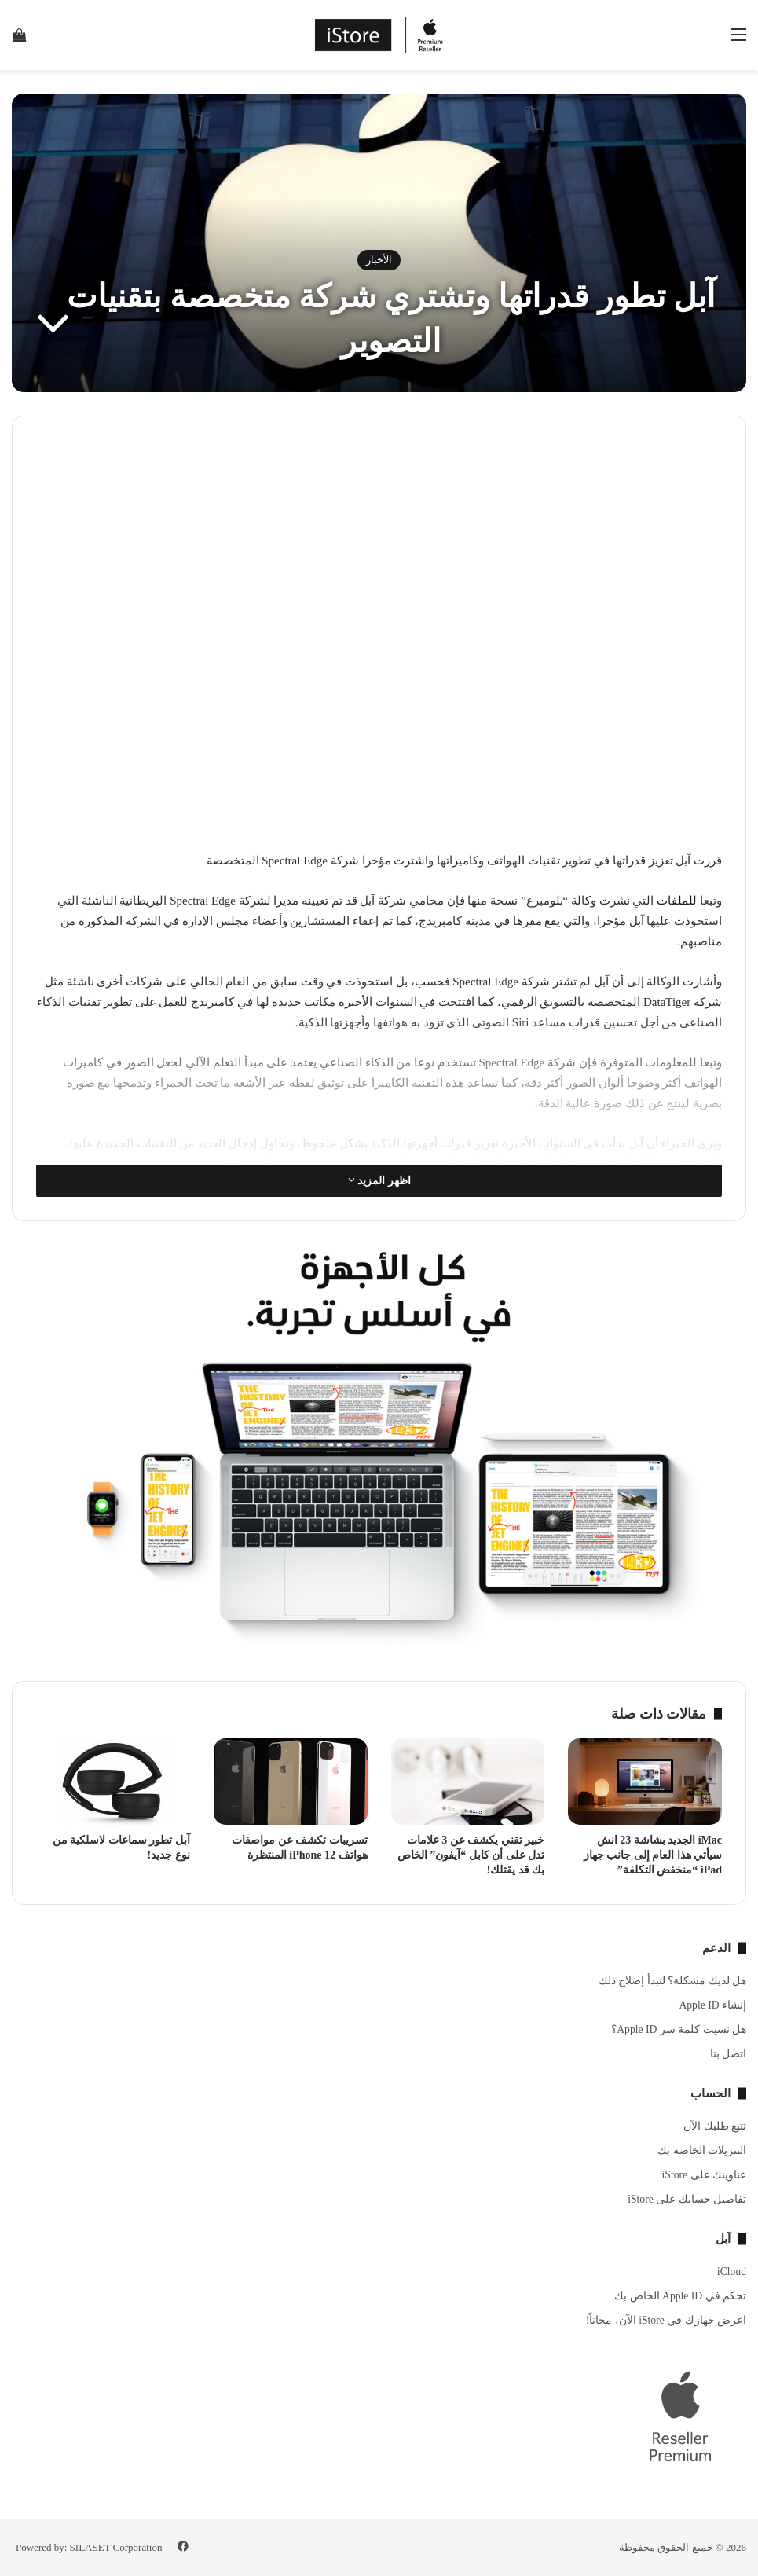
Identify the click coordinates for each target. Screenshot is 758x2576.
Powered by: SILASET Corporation (89, 2547)
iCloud (731, 2271)
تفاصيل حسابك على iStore (687, 2199)
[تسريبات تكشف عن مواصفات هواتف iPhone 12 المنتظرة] (291, 1781)
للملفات (677, 900)
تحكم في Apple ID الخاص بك (680, 2296)
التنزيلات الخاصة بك (701, 2150)
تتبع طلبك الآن (714, 2126)
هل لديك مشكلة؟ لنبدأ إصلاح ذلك (672, 1981)
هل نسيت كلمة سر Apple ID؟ (678, 2029)
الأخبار (379, 260)
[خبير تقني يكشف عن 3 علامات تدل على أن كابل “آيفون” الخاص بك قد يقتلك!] (468, 1781)
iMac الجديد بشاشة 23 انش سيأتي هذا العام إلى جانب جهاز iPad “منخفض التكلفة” (653, 1855)
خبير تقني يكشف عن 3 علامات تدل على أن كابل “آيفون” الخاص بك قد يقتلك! (471, 1855)
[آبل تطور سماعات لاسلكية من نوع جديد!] (113, 1781)
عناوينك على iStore (704, 2175)
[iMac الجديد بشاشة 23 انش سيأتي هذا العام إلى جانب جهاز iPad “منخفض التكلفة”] (645, 1781)
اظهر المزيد (379, 1180)
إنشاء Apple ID (712, 2005)
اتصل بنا (728, 2054)
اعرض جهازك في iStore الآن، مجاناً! (666, 2320)
